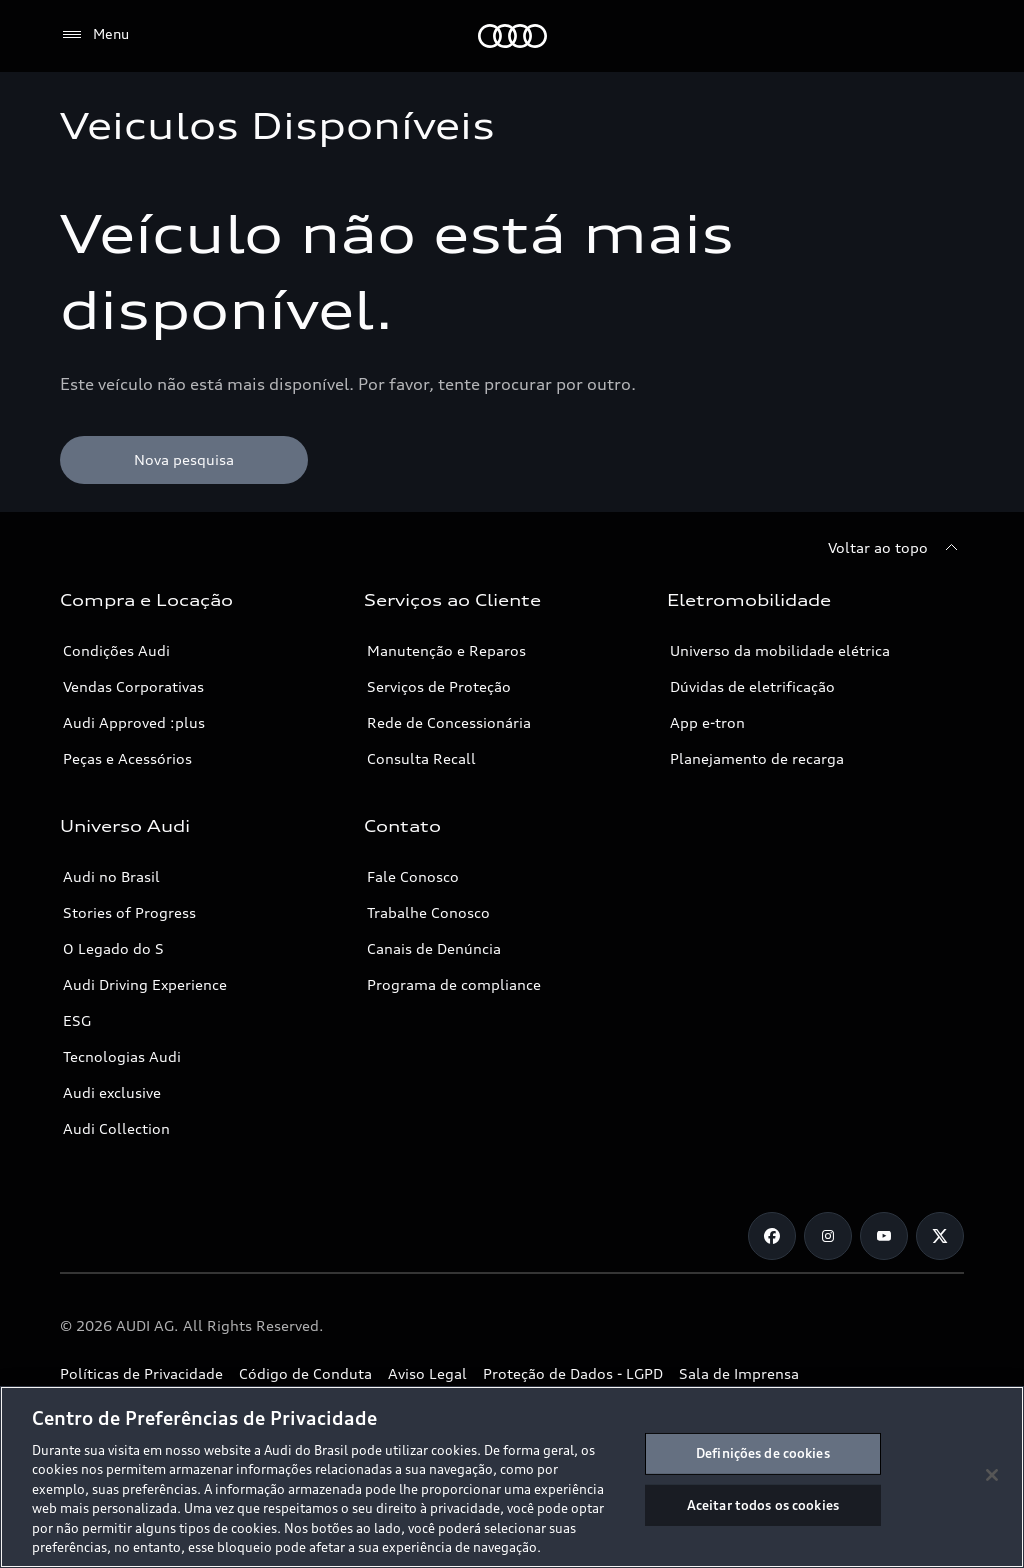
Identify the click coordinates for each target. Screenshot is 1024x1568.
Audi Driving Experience (145, 984)
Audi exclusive (112, 1092)
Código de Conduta (305, 1373)
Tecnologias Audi (122, 1056)
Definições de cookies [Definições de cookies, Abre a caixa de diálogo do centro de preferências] (763, 1453)
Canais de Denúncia (434, 948)
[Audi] (512, 36)
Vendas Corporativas (133, 686)
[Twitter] (940, 1236)
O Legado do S (113, 948)
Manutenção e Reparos (446, 650)
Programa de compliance (454, 984)
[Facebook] (772, 1236)
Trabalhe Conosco (428, 912)
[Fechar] (992, 1475)
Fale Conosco (413, 876)
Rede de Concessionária (449, 722)
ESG (77, 1020)
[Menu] (94, 35)
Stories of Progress (129, 912)
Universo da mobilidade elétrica (780, 650)
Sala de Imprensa (739, 1373)
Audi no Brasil (111, 876)
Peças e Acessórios (127, 758)
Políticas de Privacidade (141, 1373)
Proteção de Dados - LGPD (573, 1373)
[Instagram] (828, 1236)
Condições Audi (116, 650)
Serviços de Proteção (439, 686)
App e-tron (707, 722)
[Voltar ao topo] (896, 548)
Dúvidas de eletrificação (752, 686)
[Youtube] (884, 1236)
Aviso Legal (427, 1373)
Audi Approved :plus (134, 722)
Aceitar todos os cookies (763, 1504)
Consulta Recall (421, 758)
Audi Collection (116, 1128)
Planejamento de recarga (757, 758)
